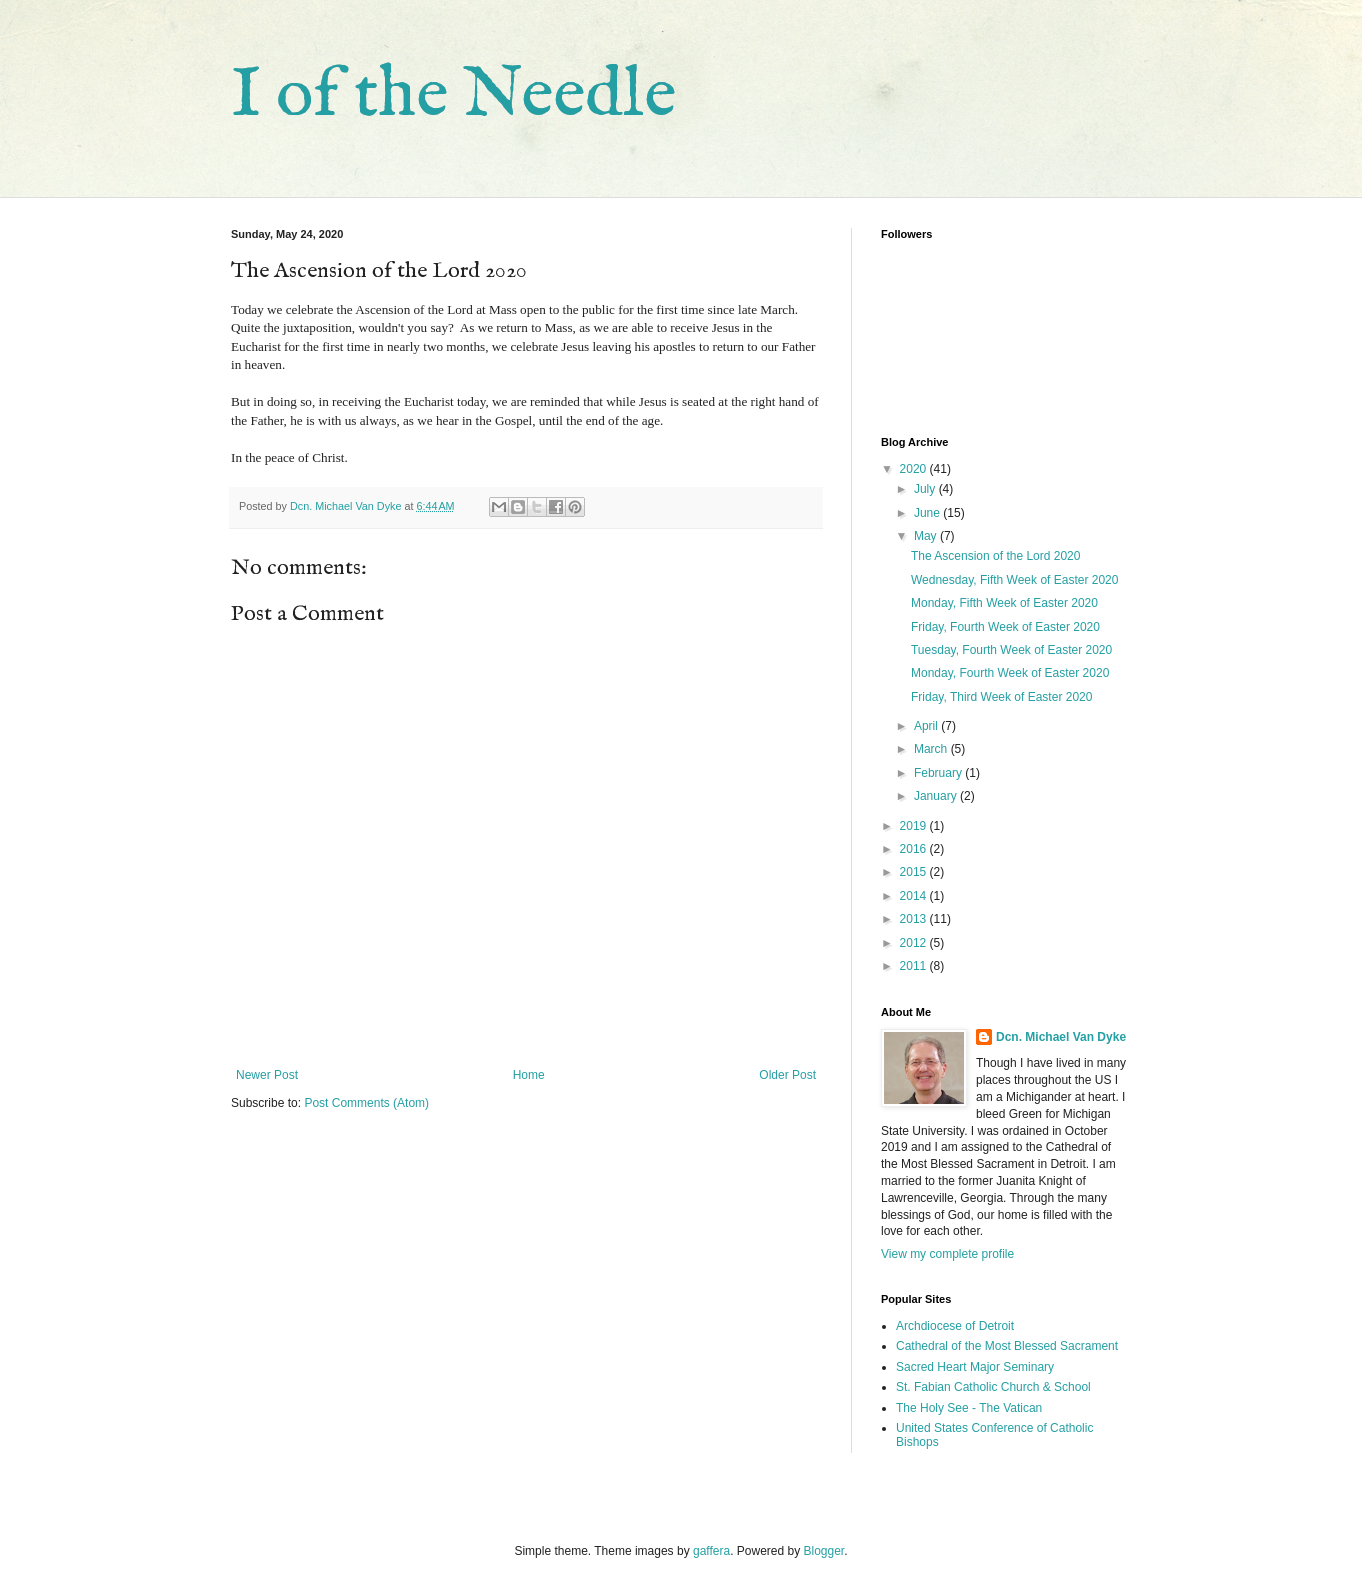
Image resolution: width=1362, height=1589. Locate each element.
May (927, 536)
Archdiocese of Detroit (955, 1326)
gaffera (711, 1551)
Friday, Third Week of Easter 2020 (1001, 697)
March (932, 749)
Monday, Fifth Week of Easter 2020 (1004, 603)
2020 (915, 469)
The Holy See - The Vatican (969, 1408)
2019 (915, 826)
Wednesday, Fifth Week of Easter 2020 (1014, 580)
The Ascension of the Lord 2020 (995, 556)
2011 (915, 966)
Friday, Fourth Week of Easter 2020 (1005, 627)
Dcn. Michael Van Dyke (1061, 1037)
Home (529, 1075)
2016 (915, 849)
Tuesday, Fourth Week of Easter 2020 (1011, 650)
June (928, 513)
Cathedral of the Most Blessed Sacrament (1007, 1346)
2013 (915, 919)
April (927, 726)
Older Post (787, 1075)
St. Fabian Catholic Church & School (993, 1387)
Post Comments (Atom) (366, 1103)
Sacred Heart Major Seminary (975, 1367)
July (926, 489)
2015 (915, 872)
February (939, 773)
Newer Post (267, 1075)
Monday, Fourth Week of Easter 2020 (1010, 673)
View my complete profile (947, 1254)
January (937, 796)
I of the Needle (453, 96)
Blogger (824, 1551)
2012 (915, 943)
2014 (915, 896)
